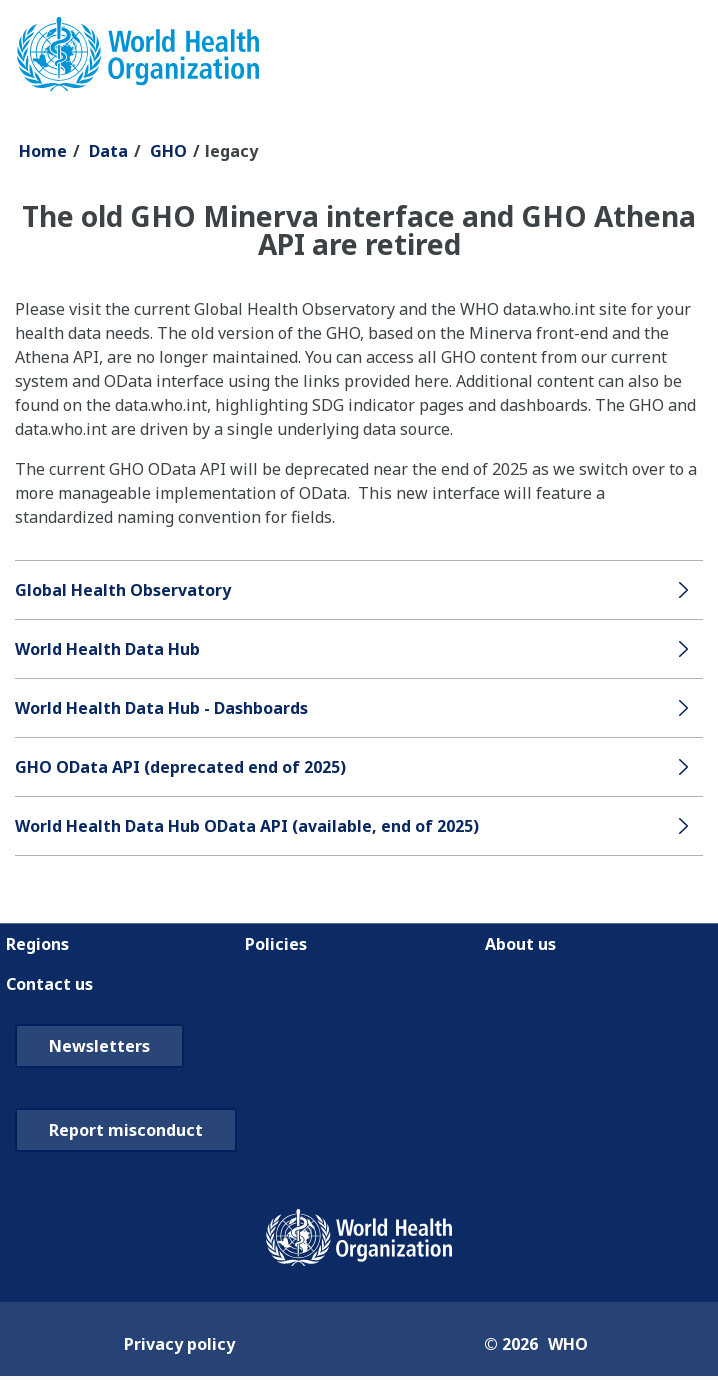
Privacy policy (179, 1344)
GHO (168, 151)
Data (108, 151)
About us (520, 944)
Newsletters (99, 1046)
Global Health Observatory (123, 590)
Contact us (49, 984)
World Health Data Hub (107, 649)
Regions (37, 944)
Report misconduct (126, 1130)
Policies (276, 944)
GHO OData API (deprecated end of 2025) (180, 767)
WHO (568, 1344)
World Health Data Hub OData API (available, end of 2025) (247, 826)
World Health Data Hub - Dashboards (161, 708)
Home (43, 151)
